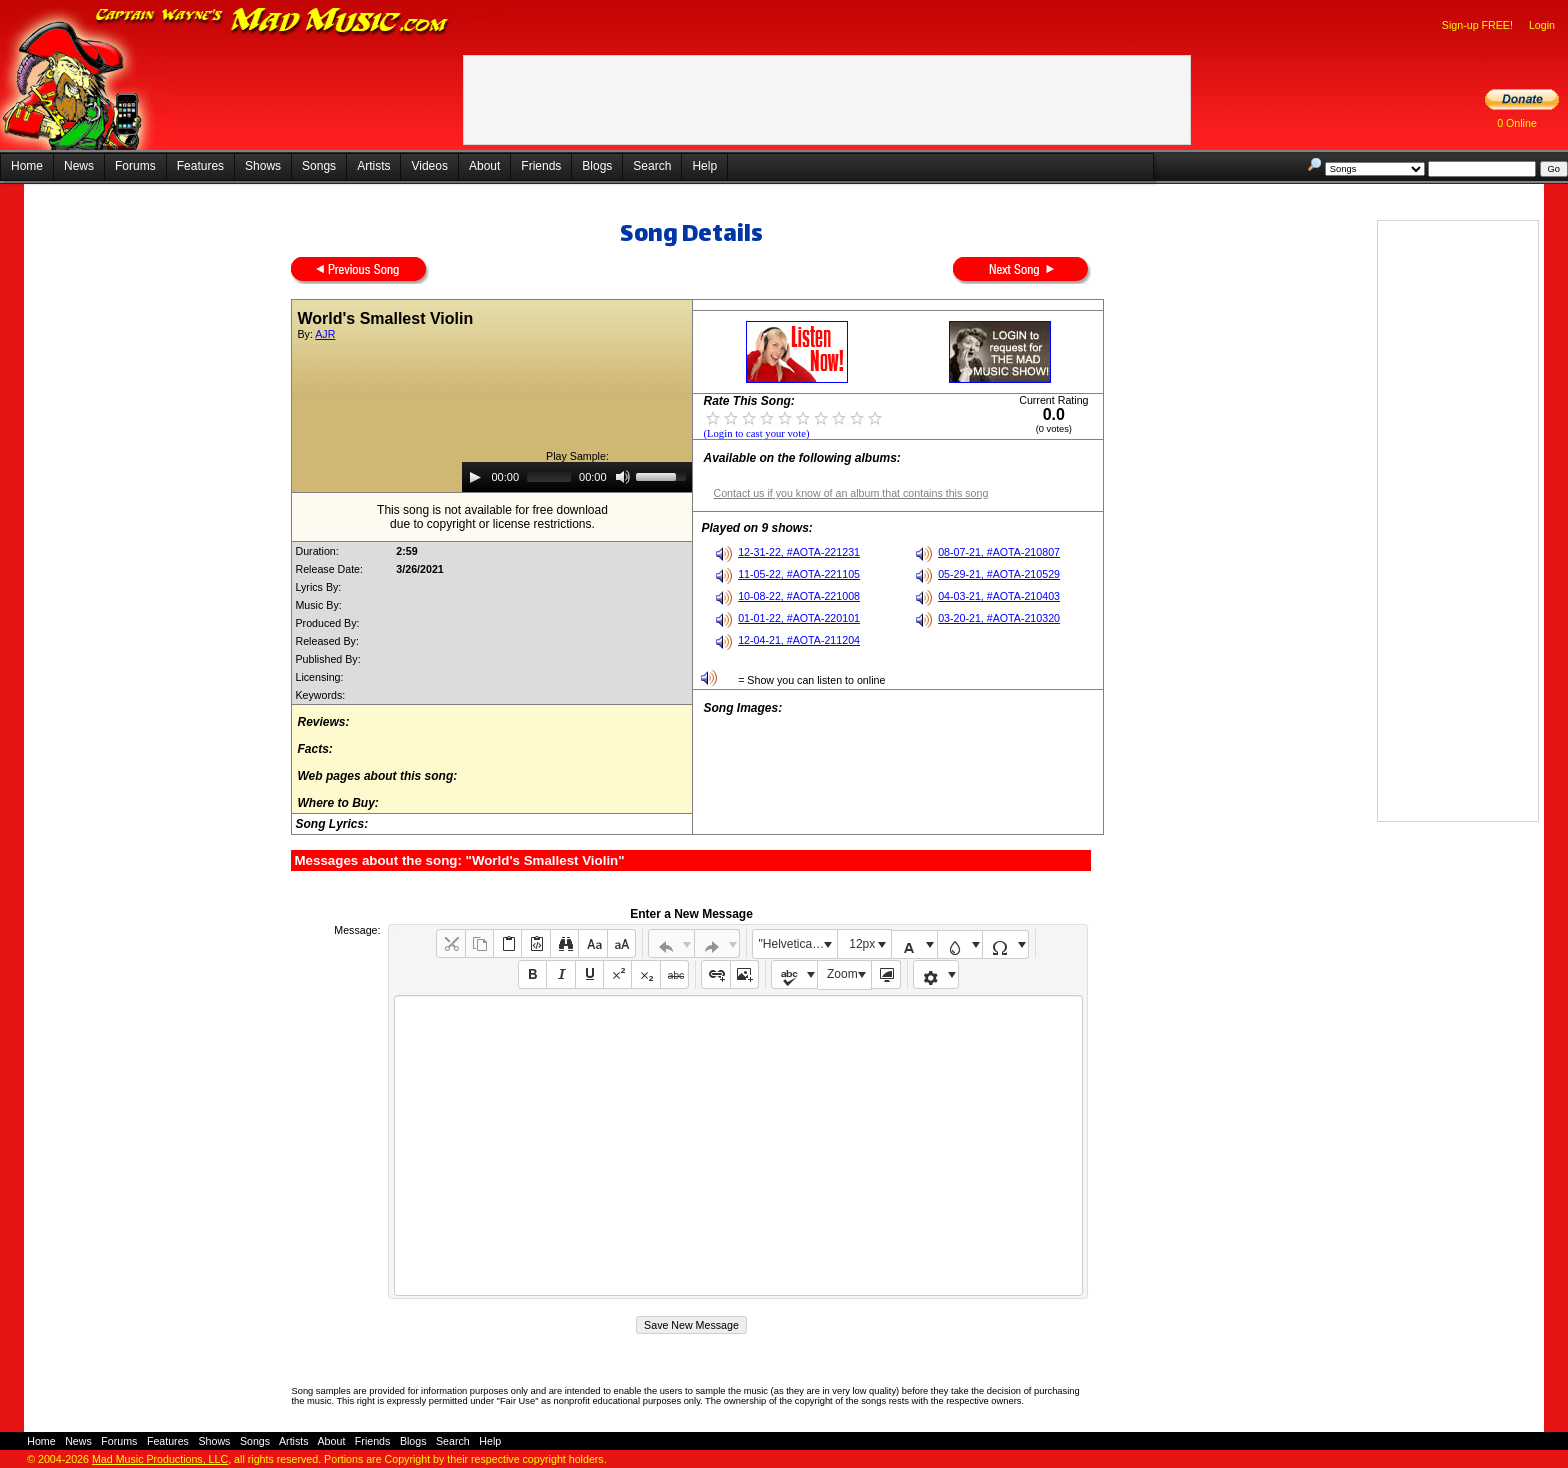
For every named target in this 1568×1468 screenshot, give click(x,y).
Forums (135, 166)
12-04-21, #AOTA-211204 (799, 640)
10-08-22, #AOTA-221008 (799, 596)
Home (27, 166)
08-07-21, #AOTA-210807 (999, 552)
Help (704, 166)
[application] (577, 477)
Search (652, 166)
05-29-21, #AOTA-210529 (999, 574)
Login (1542, 25)
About (484, 166)
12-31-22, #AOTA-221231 (799, 552)
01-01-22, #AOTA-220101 (799, 618)
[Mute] (623, 477)
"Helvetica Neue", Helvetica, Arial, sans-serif (798, 944)
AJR (325, 334)
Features (200, 166)
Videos (429, 166)
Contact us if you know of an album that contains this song (850, 493)
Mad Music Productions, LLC (160, 1459)
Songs (319, 166)
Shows (263, 166)
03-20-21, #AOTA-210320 (999, 618)
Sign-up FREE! (1477, 25)
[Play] (475, 477)
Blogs (597, 166)
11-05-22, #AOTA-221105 (799, 574)
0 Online (1517, 123)
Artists (373, 166)
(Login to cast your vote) (756, 433)
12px (862, 944)
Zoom (842, 974)
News (79, 166)
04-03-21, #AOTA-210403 (999, 596)
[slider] (549, 477)
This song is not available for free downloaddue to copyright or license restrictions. (492, 517)
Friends (541, 166)
